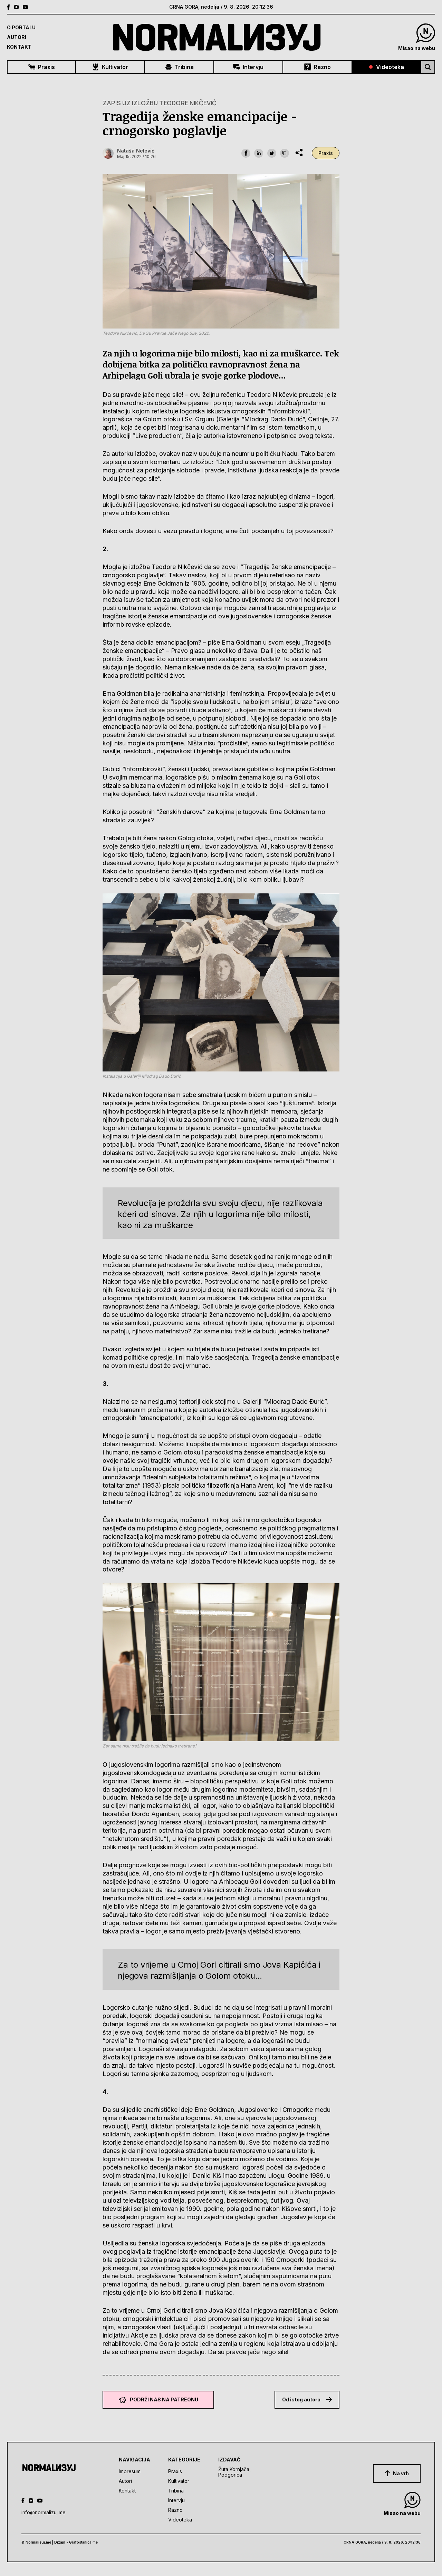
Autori (16, 37)
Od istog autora (307, 2399)
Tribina (179, 66)
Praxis (41, 66)
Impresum (130, 2471)
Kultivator (110, 66)
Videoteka (386, 66)
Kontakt (19, 47)
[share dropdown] (299, 152)
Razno (317, 66)
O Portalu (21, 27)
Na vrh (397, 2473)
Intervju (248, 66)
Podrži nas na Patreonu (158, 2400)
